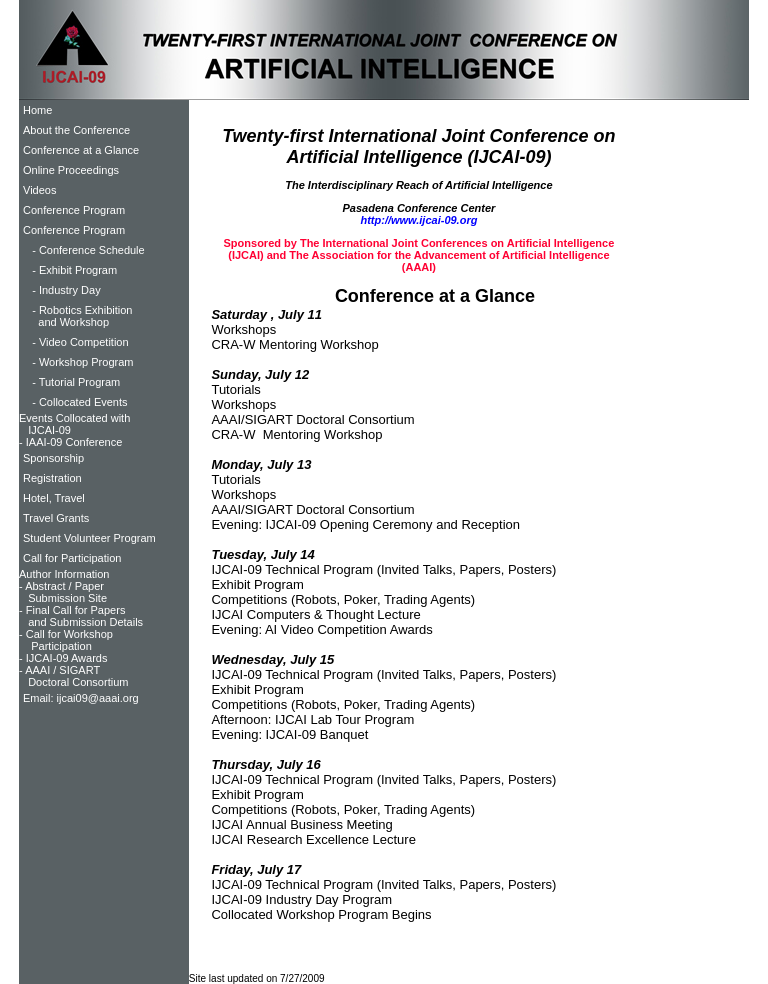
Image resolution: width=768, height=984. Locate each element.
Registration (52, 478)
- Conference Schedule (84, 250)
